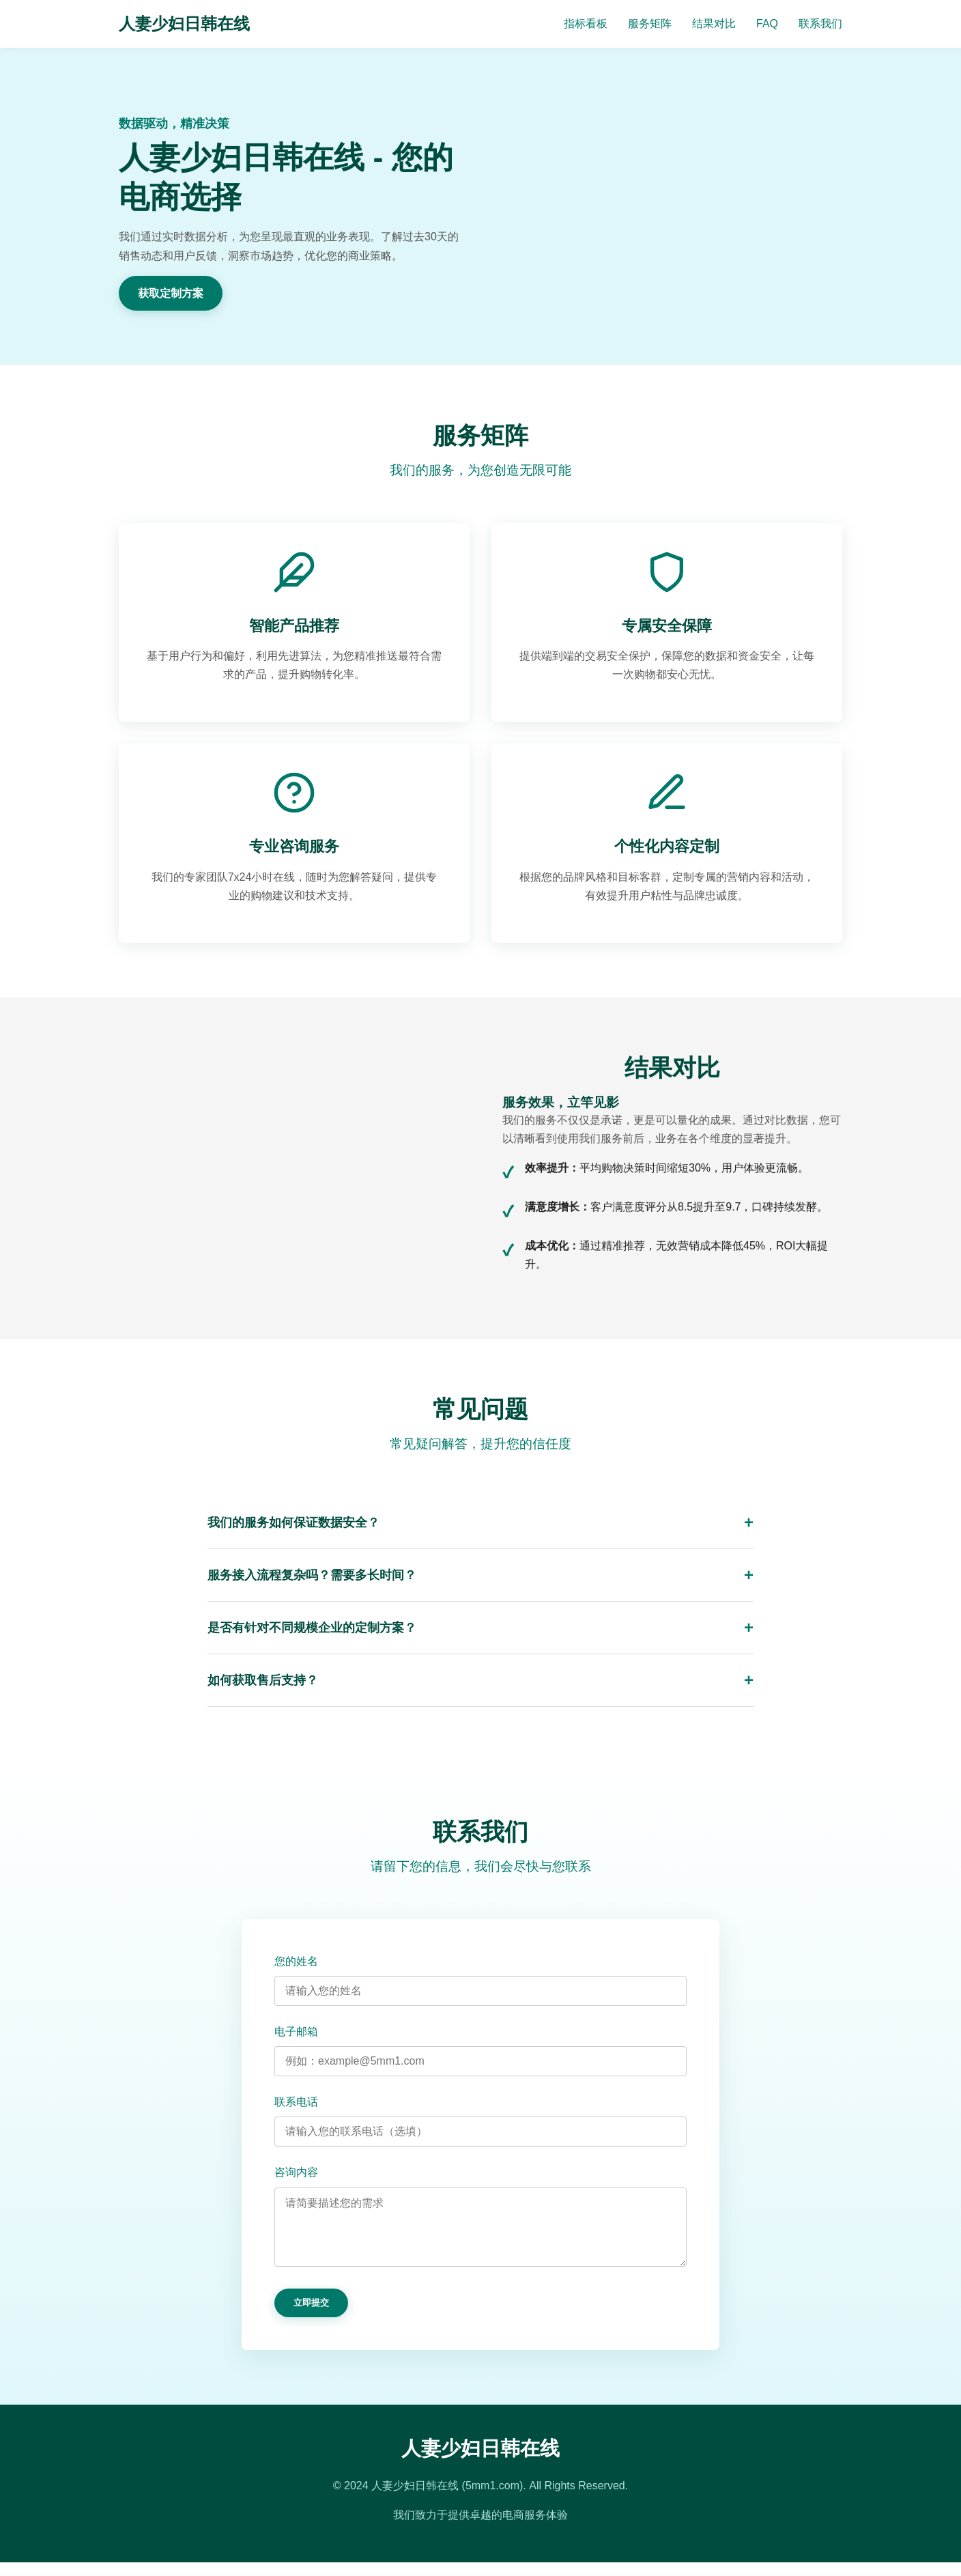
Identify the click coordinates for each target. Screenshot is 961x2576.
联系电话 (296, 2102)
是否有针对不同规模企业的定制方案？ (311, 1627)
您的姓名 (296, 1961)
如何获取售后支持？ (262, 1680)
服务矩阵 (650, 23)
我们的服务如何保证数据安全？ (293, 1522)
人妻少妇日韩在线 (184, 23)
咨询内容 (296, 2172)
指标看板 (585, 23)
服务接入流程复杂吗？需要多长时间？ (311, 1575)
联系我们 (820, 23)
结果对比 (714, 23)
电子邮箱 (296, 2031)
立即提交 (311, 2316)
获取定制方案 (170, 293)
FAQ (767, 23)
